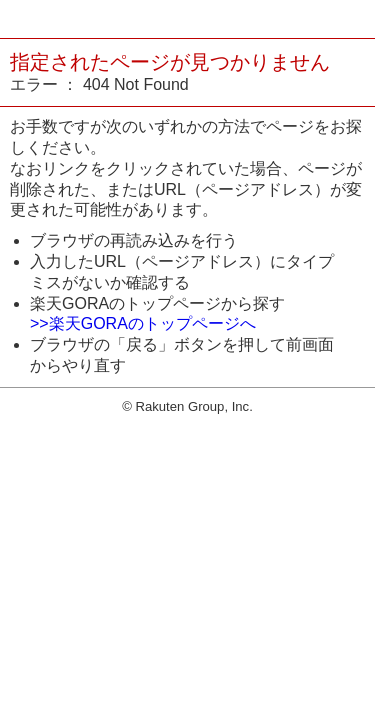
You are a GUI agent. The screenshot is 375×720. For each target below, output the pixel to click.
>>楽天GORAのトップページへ (143, 323)
